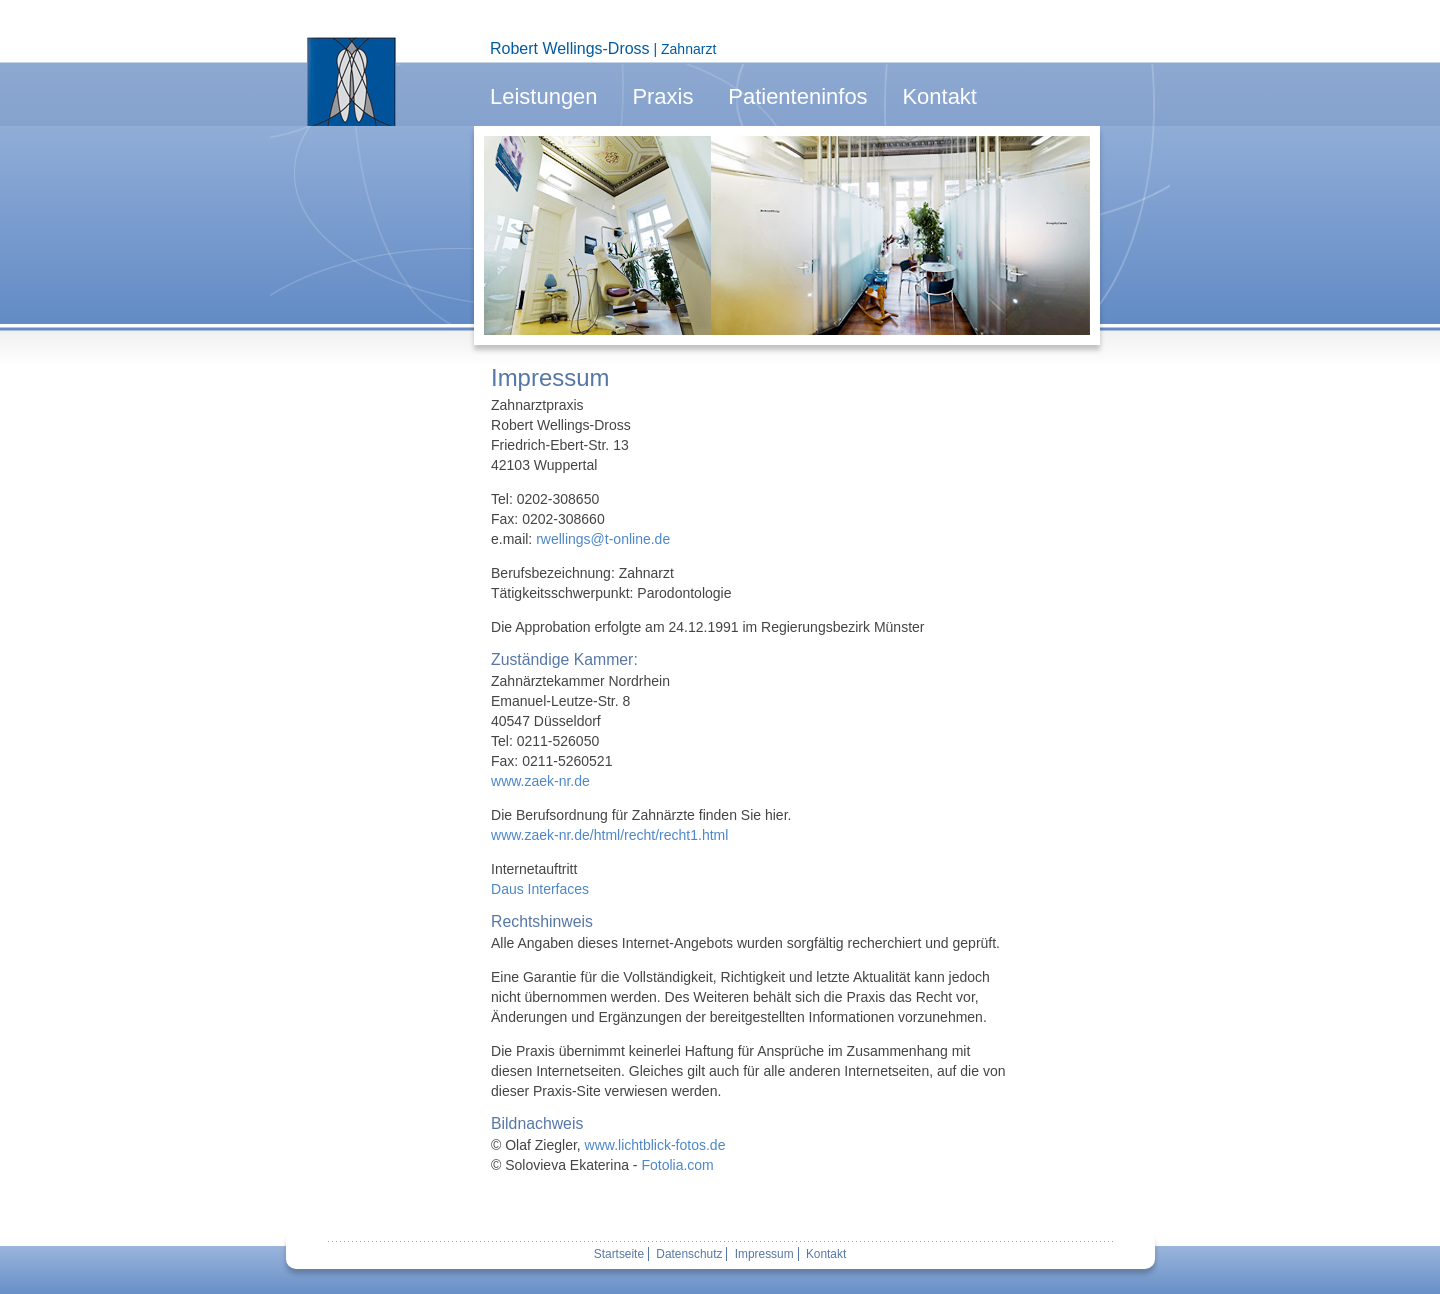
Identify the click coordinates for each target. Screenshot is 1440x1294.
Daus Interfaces (540, 889)
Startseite (619, 1254)
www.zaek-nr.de (540, 781)
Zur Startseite (351, 82)
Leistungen (544, 96)
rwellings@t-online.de (603, 539)
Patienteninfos (797, 96)
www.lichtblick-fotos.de (655, 1145)
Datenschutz (689, 1254)
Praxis (662, 96)
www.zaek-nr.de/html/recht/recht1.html (609, 835)
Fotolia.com (677, 1165)
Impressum (764, 1254)
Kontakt (939, 96)
